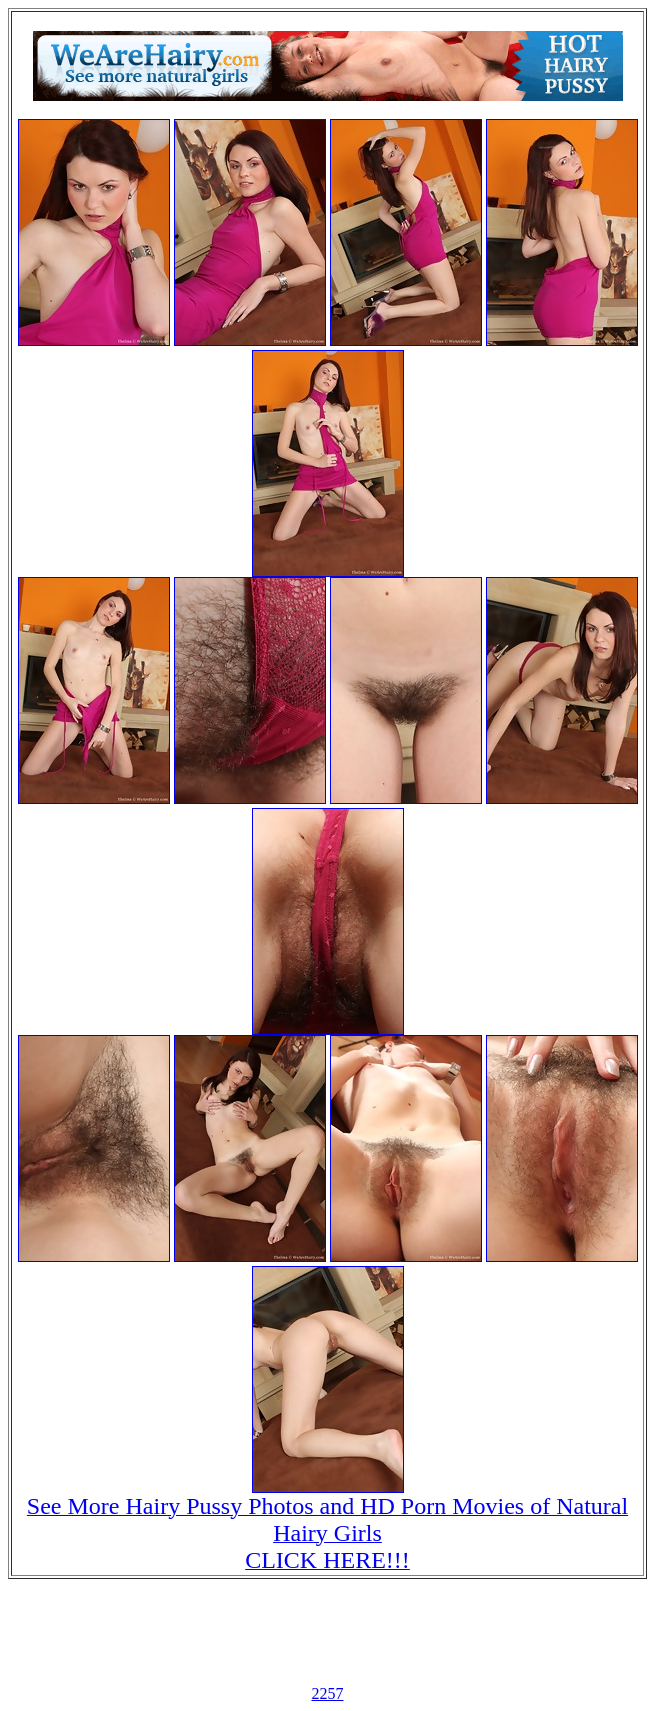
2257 (328, 1693)
